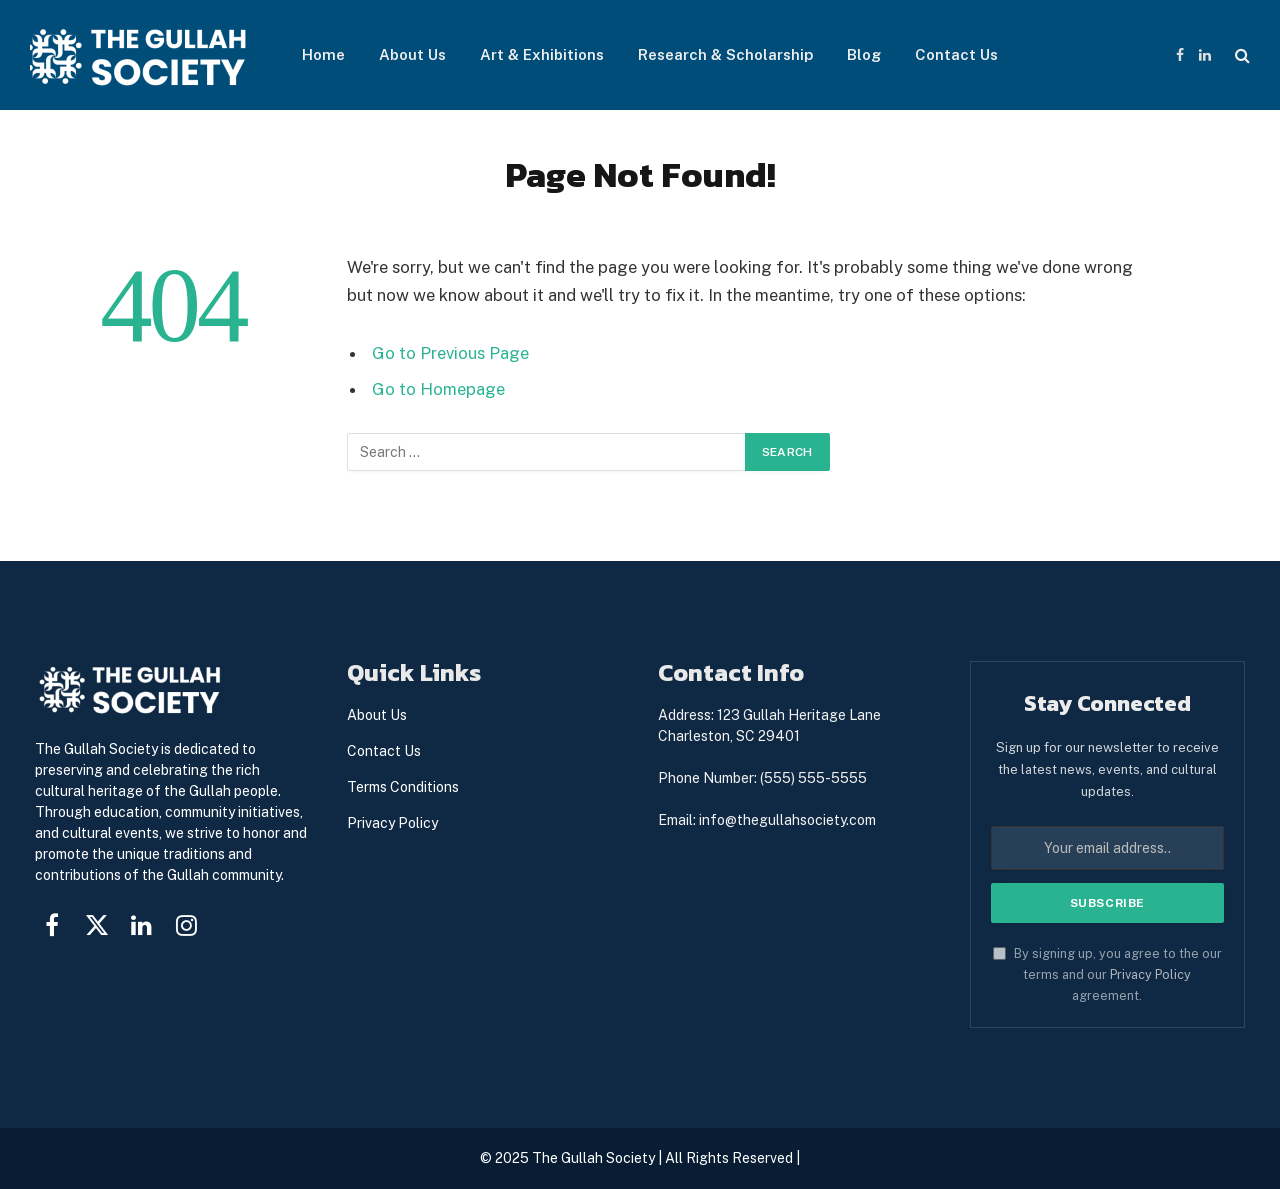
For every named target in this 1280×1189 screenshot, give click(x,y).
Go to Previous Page (450, 353)
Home (323, 54)
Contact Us (956, 54)
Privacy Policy (1150, 974)
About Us (412, 54)
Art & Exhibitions (542, 54)
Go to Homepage (438, 389)
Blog (864, 54)
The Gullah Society (593, 1158)
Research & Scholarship (725, 54)
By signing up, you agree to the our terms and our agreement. (1107, 975)
